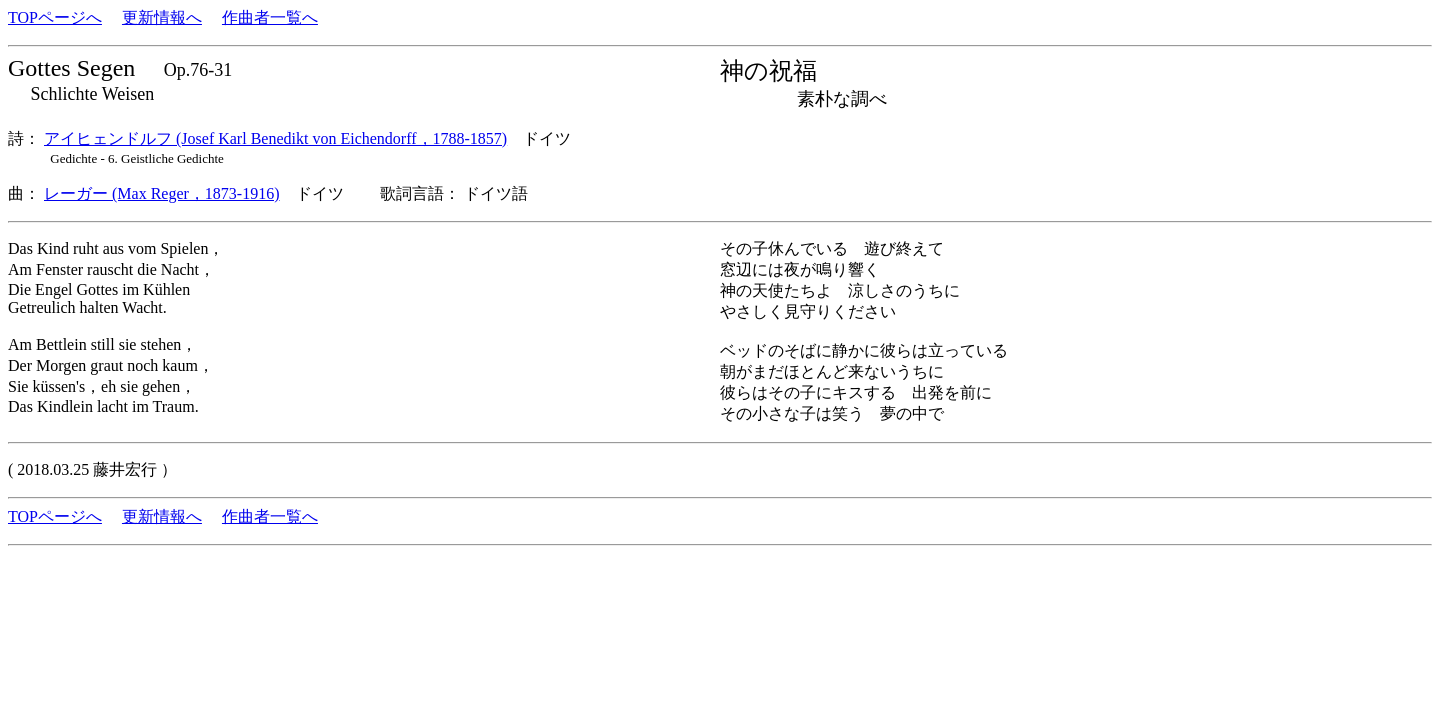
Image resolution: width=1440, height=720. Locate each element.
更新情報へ (162, 17)
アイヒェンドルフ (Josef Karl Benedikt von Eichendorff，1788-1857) (275, 138)
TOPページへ (55, 17)
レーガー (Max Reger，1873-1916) (162, 193)
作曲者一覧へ (270, 17)
